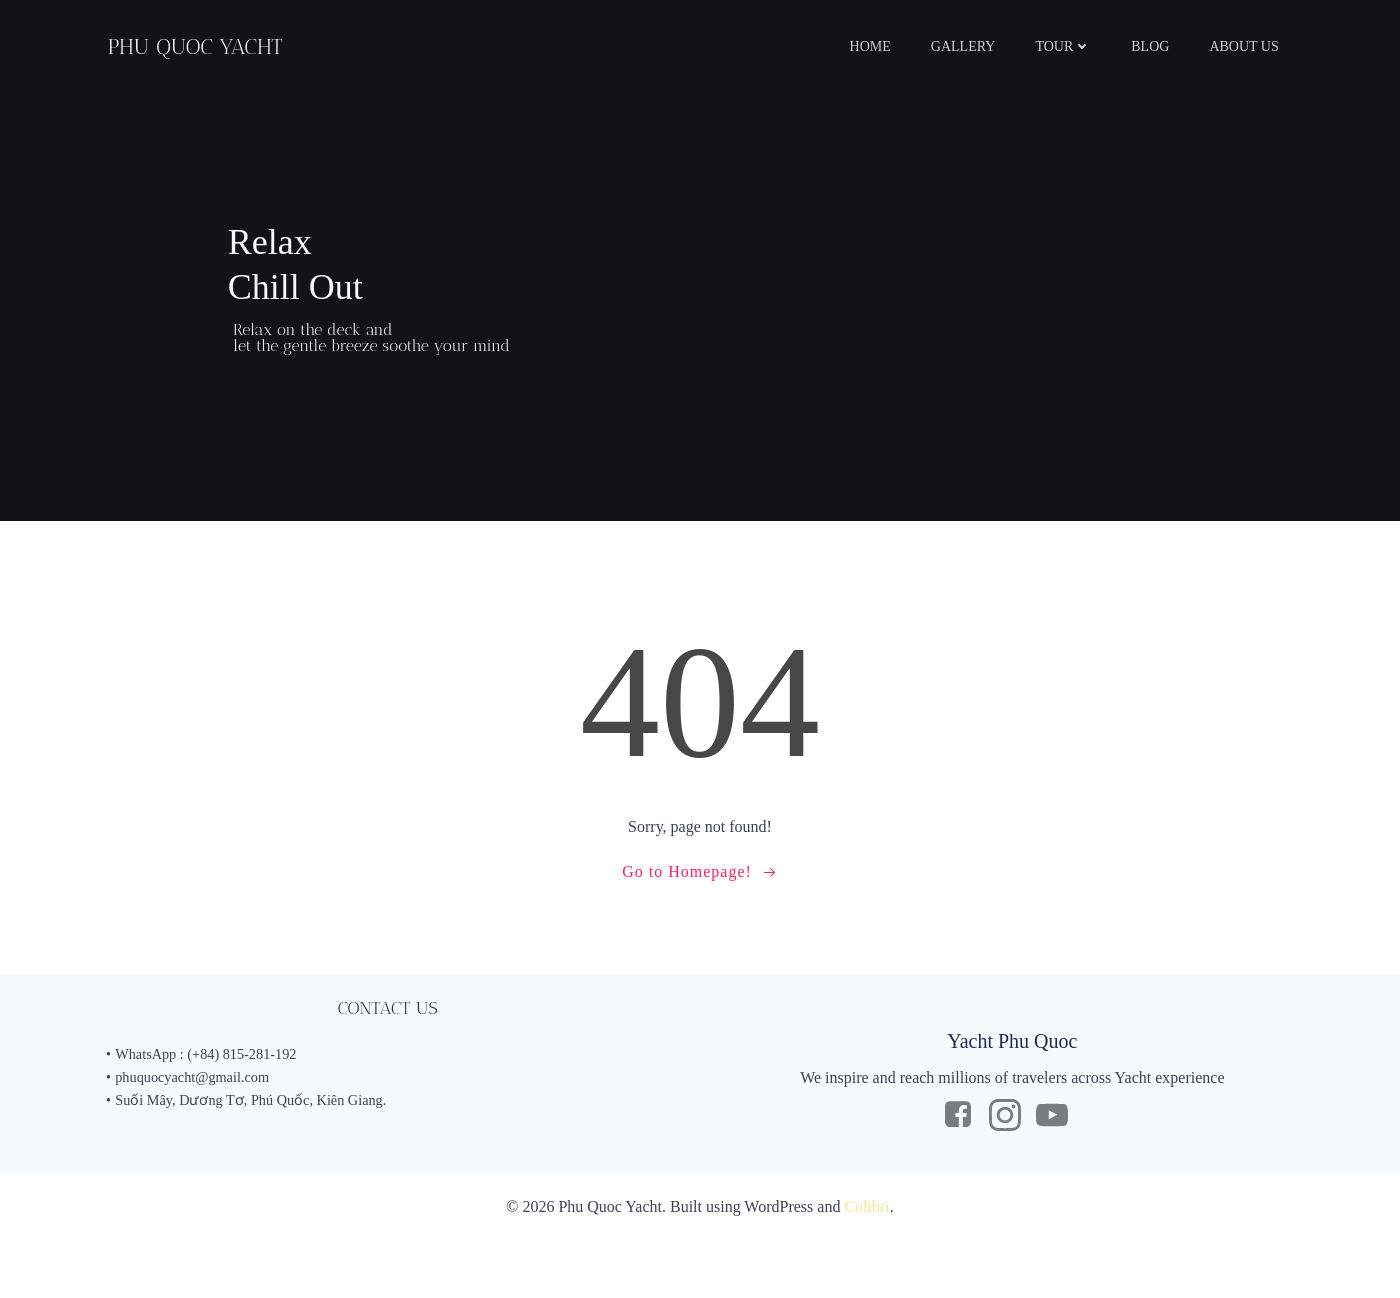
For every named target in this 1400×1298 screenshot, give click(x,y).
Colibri (866, 1268)
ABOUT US (1261, 45)
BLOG (1168, 45)
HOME (887, 45)
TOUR (1081, 45)
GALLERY (980, 45)
